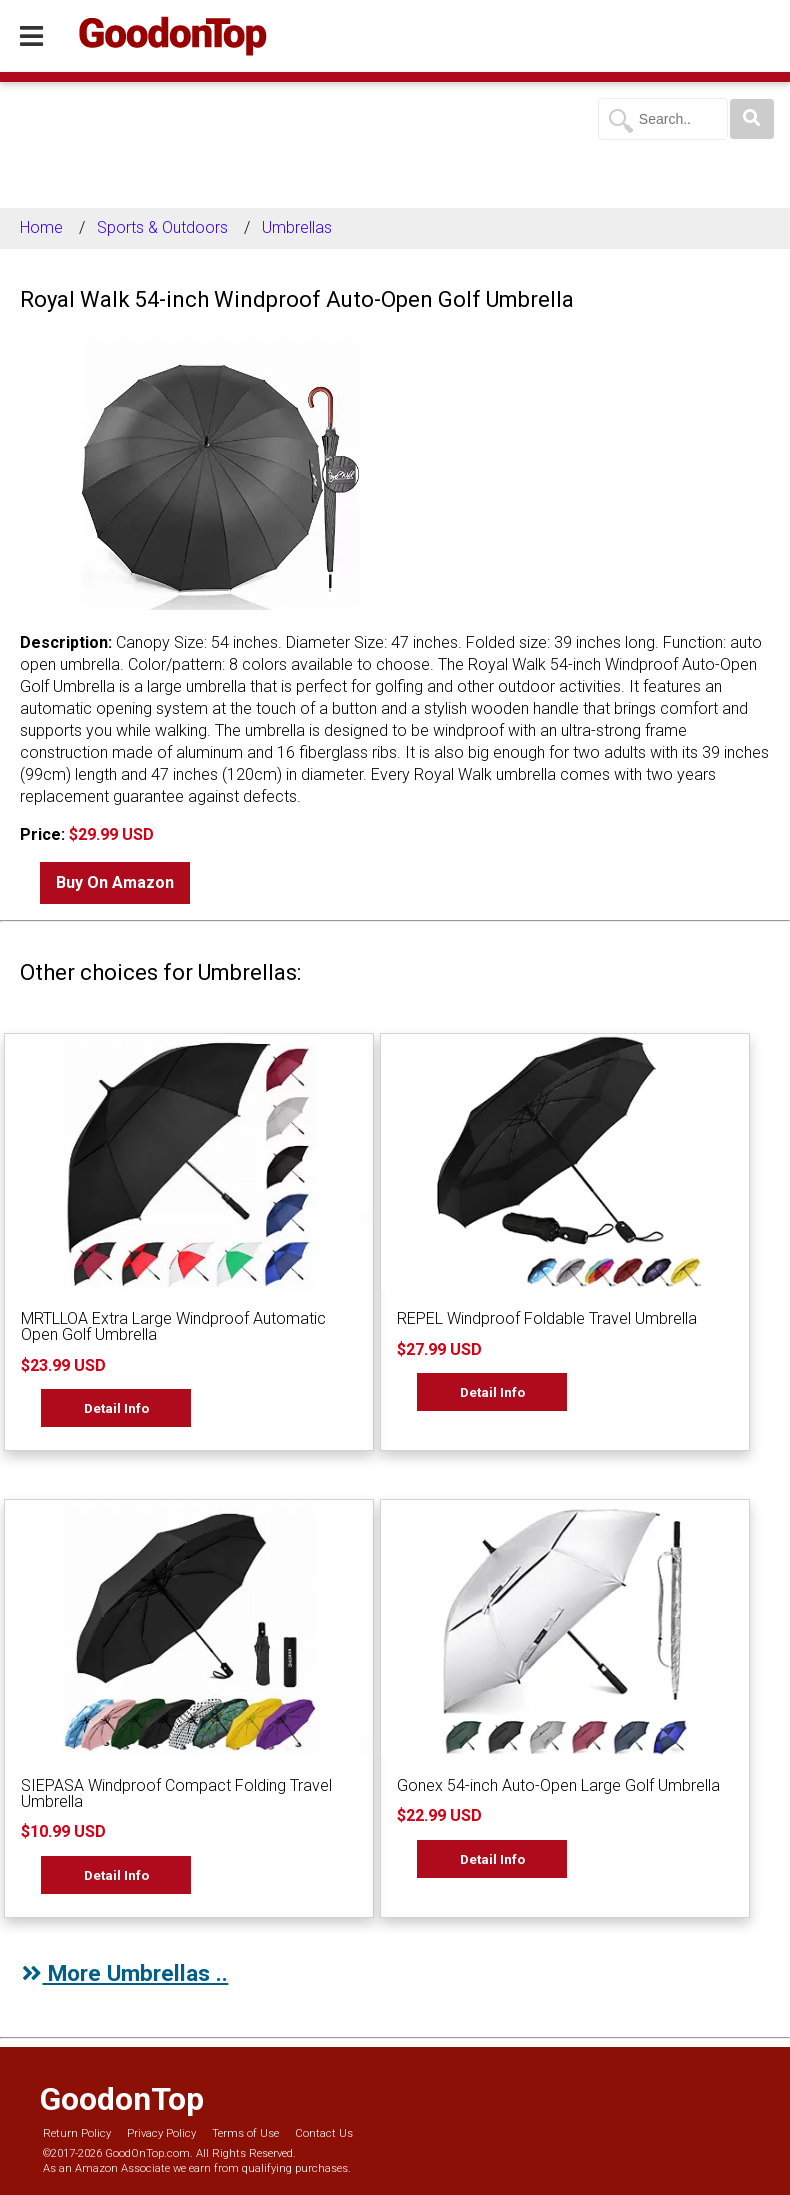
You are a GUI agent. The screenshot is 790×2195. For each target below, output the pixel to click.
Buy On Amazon (115, 882)
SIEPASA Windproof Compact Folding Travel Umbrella (176, 1793)
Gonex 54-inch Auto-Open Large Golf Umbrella (558, 1785)
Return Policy (77, 2133)
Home (41, 227)
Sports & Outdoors (162, 227)
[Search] (752, 119)
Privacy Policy (161, 2133)
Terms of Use (245, 2133)
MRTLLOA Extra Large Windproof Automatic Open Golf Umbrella (173, 1326)
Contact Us (324, 2133)
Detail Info (116, 1408)
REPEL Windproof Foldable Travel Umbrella (547, 1318)
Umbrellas (297, 227)
